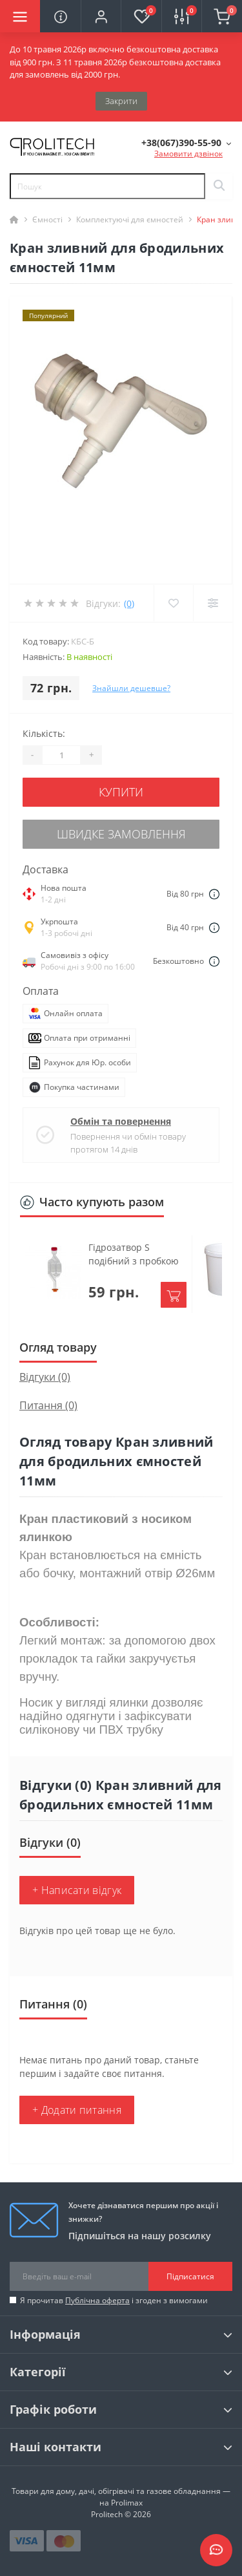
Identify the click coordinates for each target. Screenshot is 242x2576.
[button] (101, 16)
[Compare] (212, 603)
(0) (129, 603)
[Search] (218, 186)
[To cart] (174, 1295)
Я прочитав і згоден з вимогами (114, 2300)
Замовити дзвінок (188, 153)
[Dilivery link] (214, 894)
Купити (121, 792)
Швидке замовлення (121, 834)
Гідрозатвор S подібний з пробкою (133, 1254)
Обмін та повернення (120, 1121)
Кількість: (44, 733)
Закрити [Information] (121, 101)
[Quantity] (61, 755)
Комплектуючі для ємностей (129, 219)
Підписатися (190, 2276)
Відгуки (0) (44, 1377)
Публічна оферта (97, 2300)
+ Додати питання (76, 2110)
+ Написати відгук (76, 1890)
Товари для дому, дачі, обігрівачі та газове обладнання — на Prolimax (121, 2497)
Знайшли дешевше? (131, 688)
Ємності (47, 219)
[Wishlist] (173, 603)
